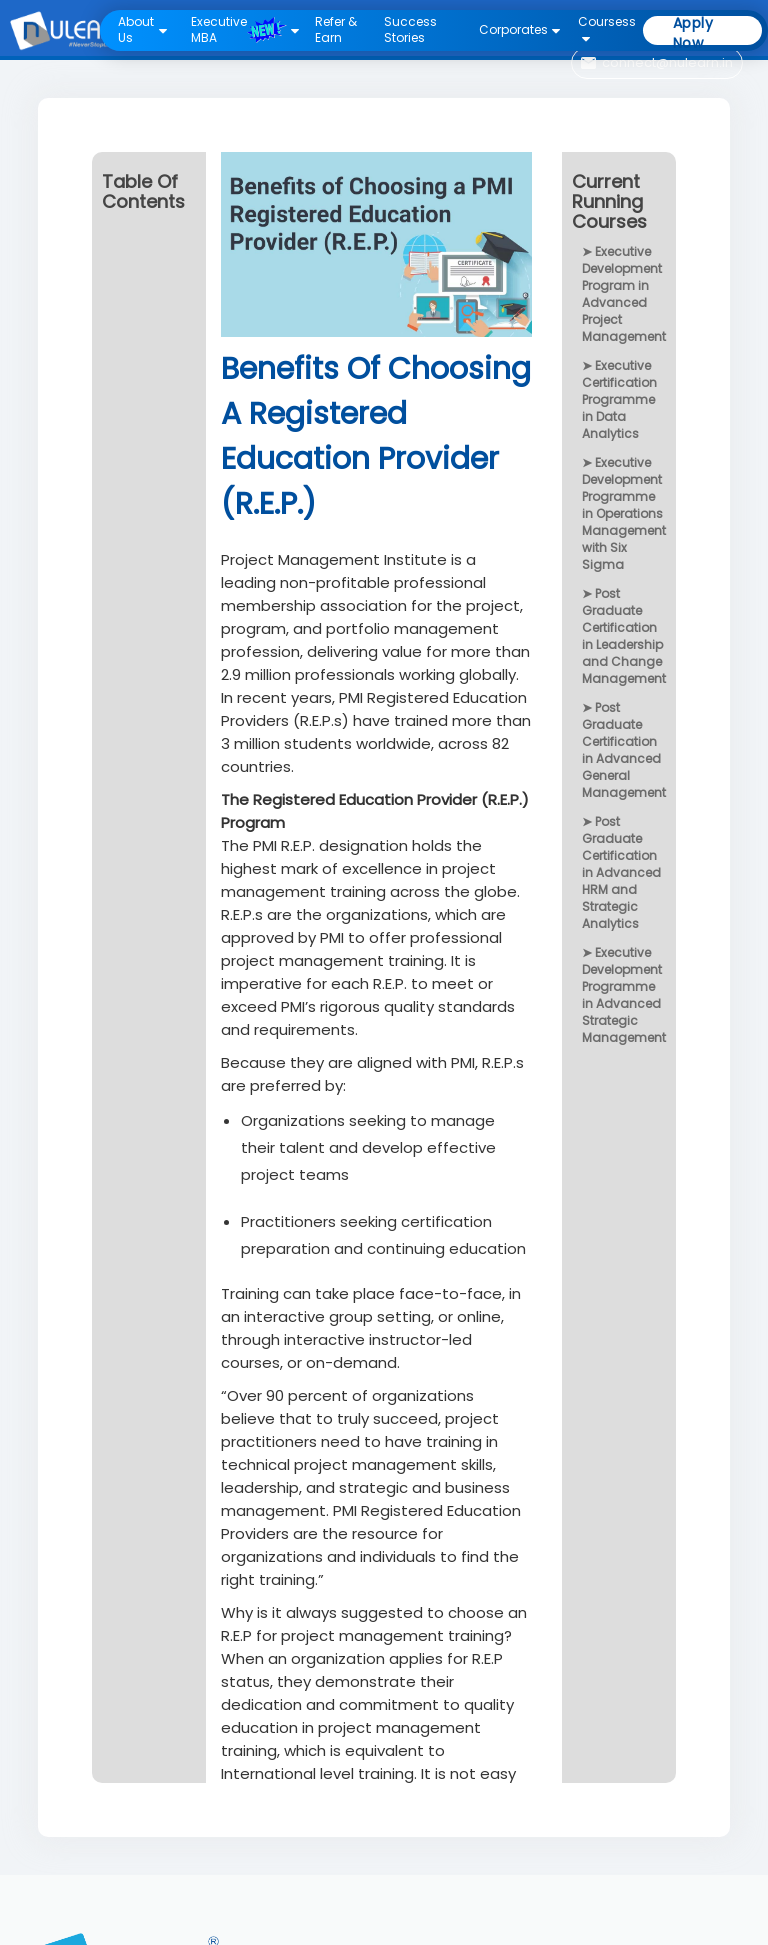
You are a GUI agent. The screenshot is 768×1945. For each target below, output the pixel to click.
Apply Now (693, 30)
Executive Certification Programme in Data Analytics (619, 399)
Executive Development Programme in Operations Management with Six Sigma (624, 513)
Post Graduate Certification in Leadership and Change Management (624, 636)
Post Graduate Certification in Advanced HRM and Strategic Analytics (621, 872)
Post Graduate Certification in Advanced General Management (624, 750)
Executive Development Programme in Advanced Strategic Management (624, 995)
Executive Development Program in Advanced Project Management (624, 294)
